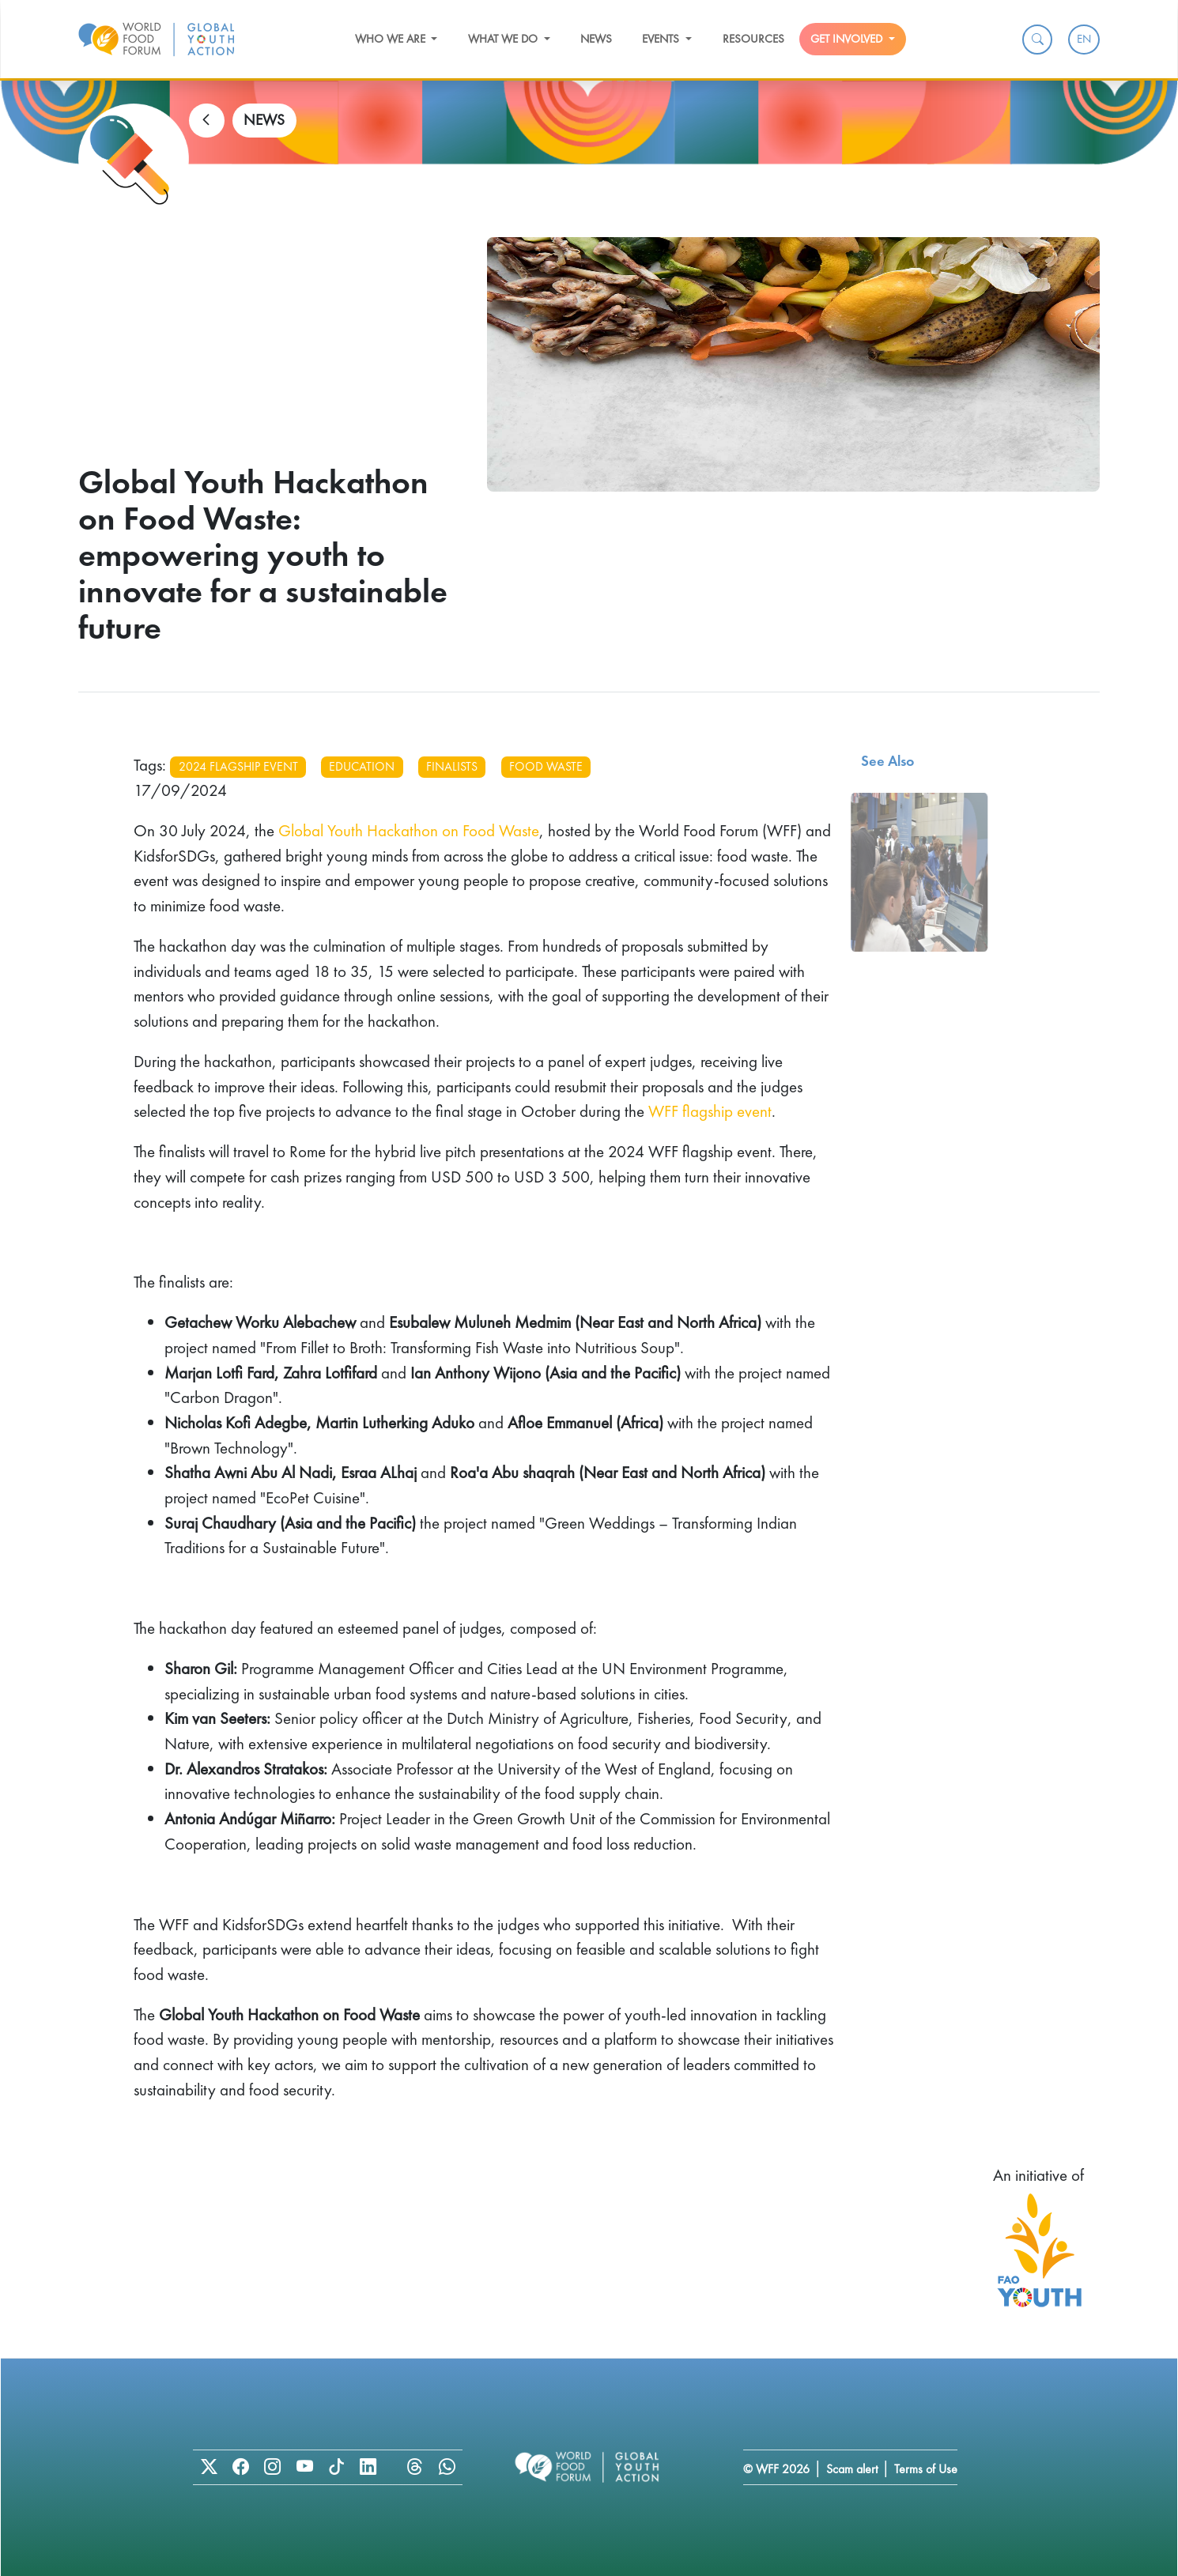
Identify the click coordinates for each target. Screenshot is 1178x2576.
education (362, 766)
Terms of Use (925, 2469)
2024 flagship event (238, 766)
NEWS (264, 120)
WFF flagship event (710, 1111)
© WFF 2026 (776, 2469)
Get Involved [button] (847, 39)
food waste (546, 766)
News (596, 39)
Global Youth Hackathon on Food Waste (408, 830)
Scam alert (852, 2469)
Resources (753, 39)
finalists (452, 766)
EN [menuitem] (1084, 39)
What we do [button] (504, 39)
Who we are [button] (392, 39)
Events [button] (662, 39)
